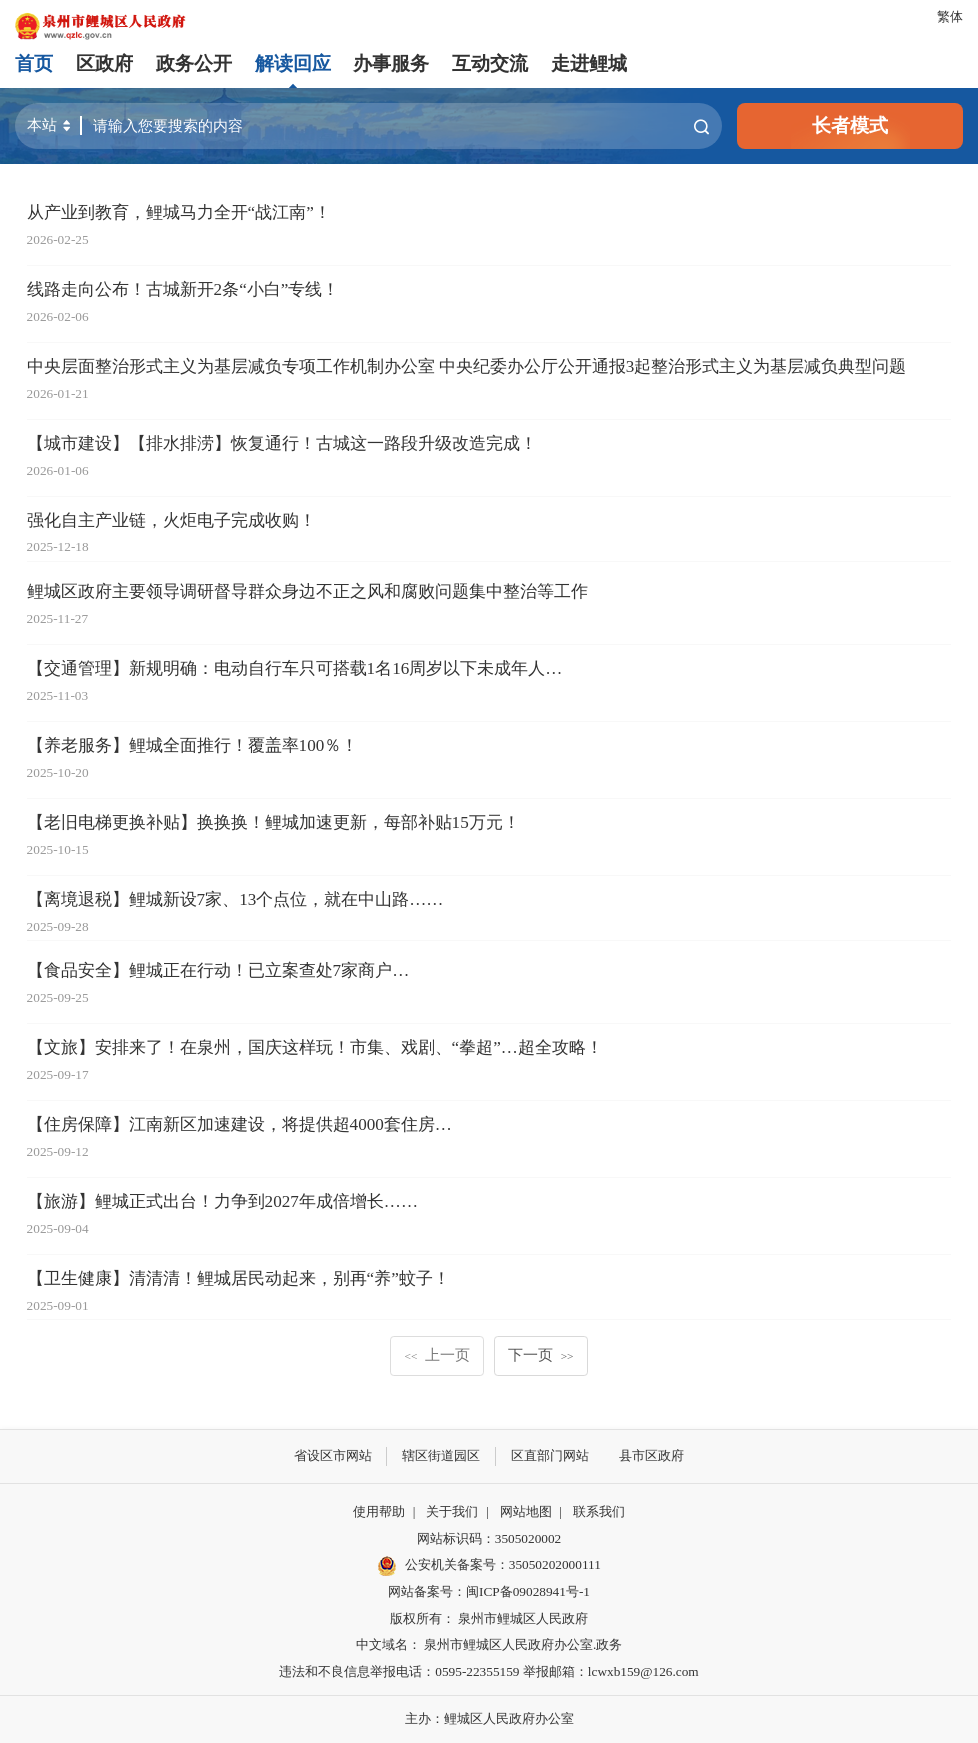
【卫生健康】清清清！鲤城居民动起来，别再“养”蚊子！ (238, 1278)
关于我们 (452, 1511)
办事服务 (391, 63)
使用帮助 (379, 1511)
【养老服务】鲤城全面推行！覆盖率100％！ (193, 745)
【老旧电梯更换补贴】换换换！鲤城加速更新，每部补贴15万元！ (273, 822)
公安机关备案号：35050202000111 (489, 1566)
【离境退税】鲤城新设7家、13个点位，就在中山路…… (235, 899)
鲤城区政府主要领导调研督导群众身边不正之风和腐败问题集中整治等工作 (307, 591)
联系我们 (599, 1511)
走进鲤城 (589, 63)
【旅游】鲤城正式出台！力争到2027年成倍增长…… (222, 1201)
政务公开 (194, 63)
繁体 (950, 16)
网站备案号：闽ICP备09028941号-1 (489, 1591)
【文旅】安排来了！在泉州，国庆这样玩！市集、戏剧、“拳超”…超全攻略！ (315, 1047)
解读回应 (293, 63)
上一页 (437, 1354)
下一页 (540, 1354)
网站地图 (526, 1511)
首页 (34, 63)
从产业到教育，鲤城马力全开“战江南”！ (179, 212)
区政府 (104, 63)
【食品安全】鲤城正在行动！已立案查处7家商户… (218, 970)
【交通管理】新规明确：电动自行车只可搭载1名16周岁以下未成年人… (295, 668)
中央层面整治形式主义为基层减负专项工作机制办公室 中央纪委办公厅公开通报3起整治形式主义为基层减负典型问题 (467, 366)
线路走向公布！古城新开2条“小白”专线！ (183, 289)
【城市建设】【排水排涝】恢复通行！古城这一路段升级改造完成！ (282, 443)
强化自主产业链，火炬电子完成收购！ (171, 520)
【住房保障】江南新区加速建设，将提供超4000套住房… (239, 1124)
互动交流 (490, 63)
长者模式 (850, 125)
